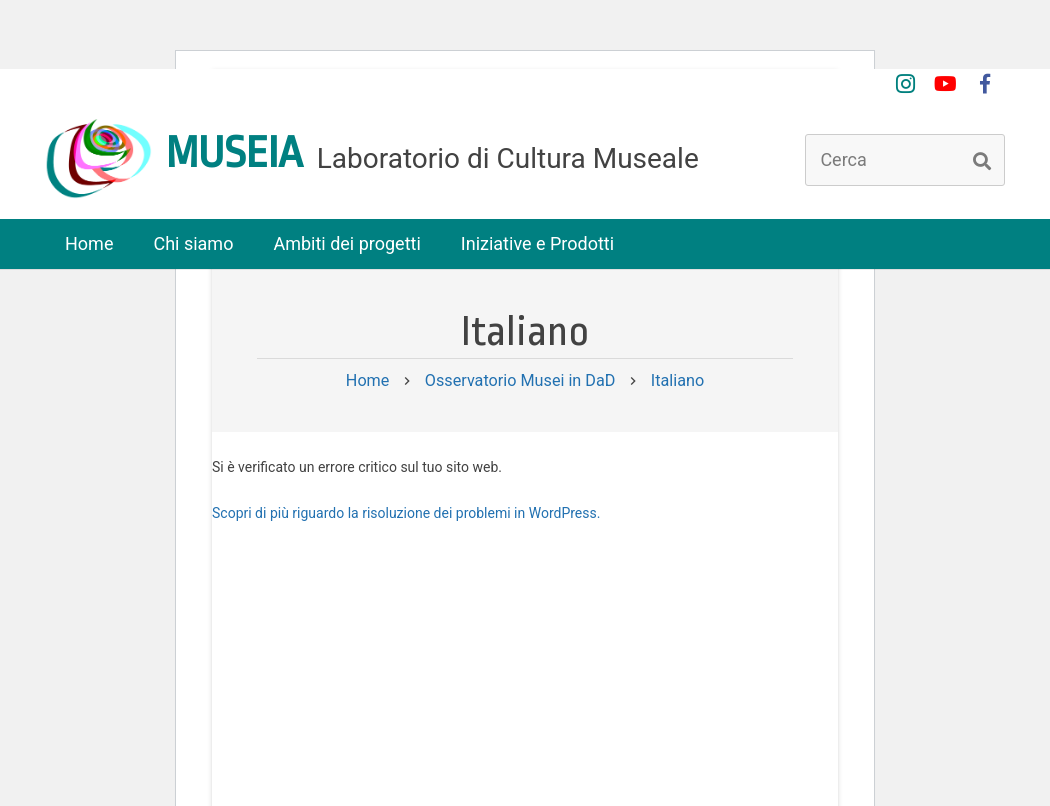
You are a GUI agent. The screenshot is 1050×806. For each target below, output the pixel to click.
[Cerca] (905, 160)
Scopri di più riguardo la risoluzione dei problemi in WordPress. (406, 513)
